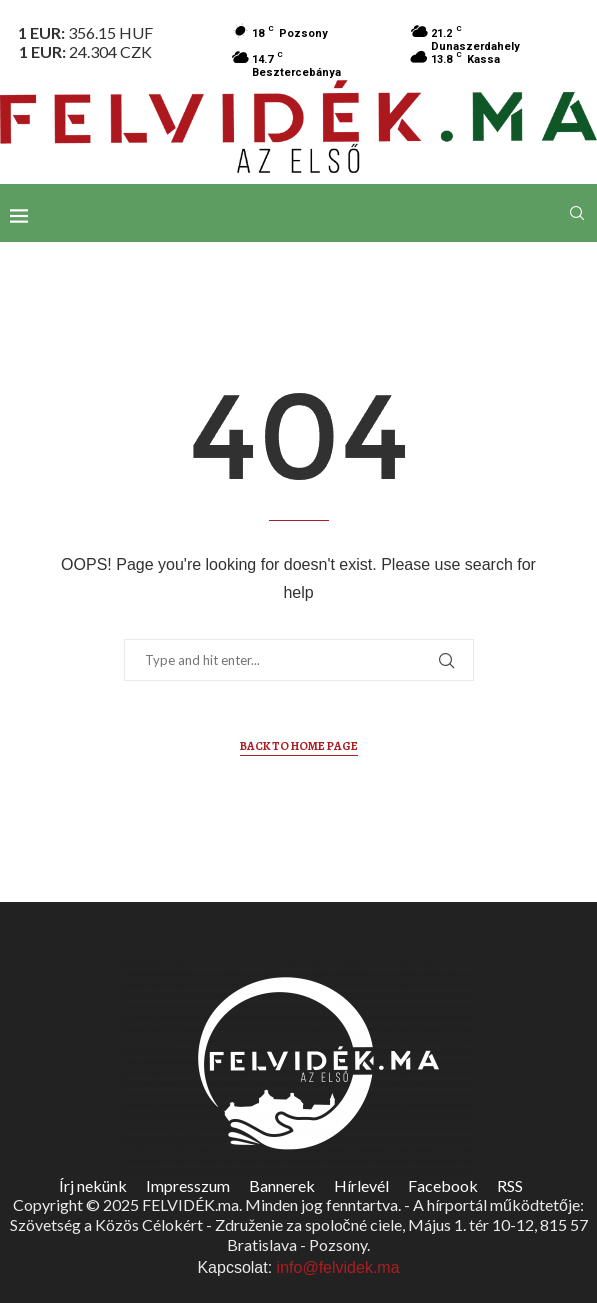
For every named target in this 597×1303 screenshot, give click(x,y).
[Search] (577, 213)
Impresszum (188, 1185)
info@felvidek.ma (338, 1267)
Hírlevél (361, 1185)
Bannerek (282, 1185)
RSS (510, 1185)
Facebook (443, 1185)
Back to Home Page (299, 746)
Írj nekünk (93, 1185)
